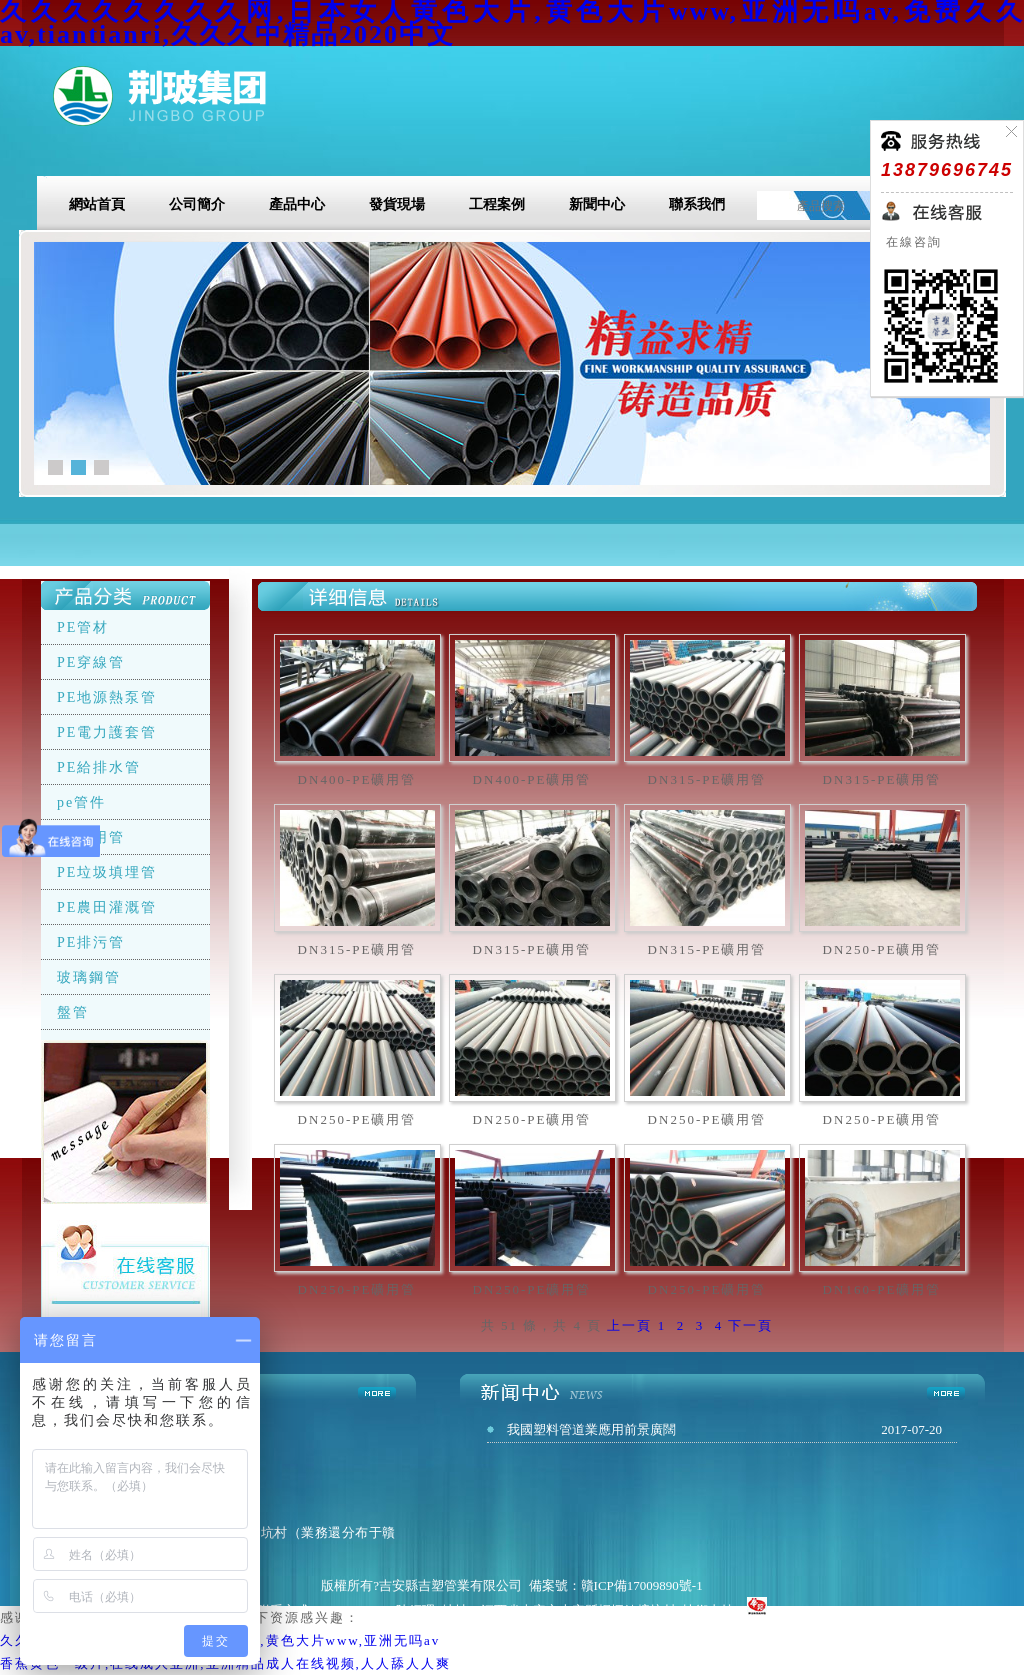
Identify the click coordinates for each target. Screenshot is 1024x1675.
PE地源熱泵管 (107, 697)
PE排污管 (91, 942)
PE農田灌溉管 (107, 907)
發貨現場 (397, 204)
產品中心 (297, 204)
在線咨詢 (911, 242)
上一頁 (629, 1325)
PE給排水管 (99, 767)
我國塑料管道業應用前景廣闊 (591, 1429)
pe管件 (81, 802)
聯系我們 (697, 204)
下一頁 (750, 1325)
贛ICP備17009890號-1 (642, 1585)
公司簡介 (197, 204)
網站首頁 (97, 204)
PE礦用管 (91, 837)
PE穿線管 (91, 662)
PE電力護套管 (107, 732)
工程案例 (497, 204)
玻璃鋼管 (89, 977)
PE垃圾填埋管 (107, 872)
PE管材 (83, 627)
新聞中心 (597, 204)
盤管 (73, 1012)
